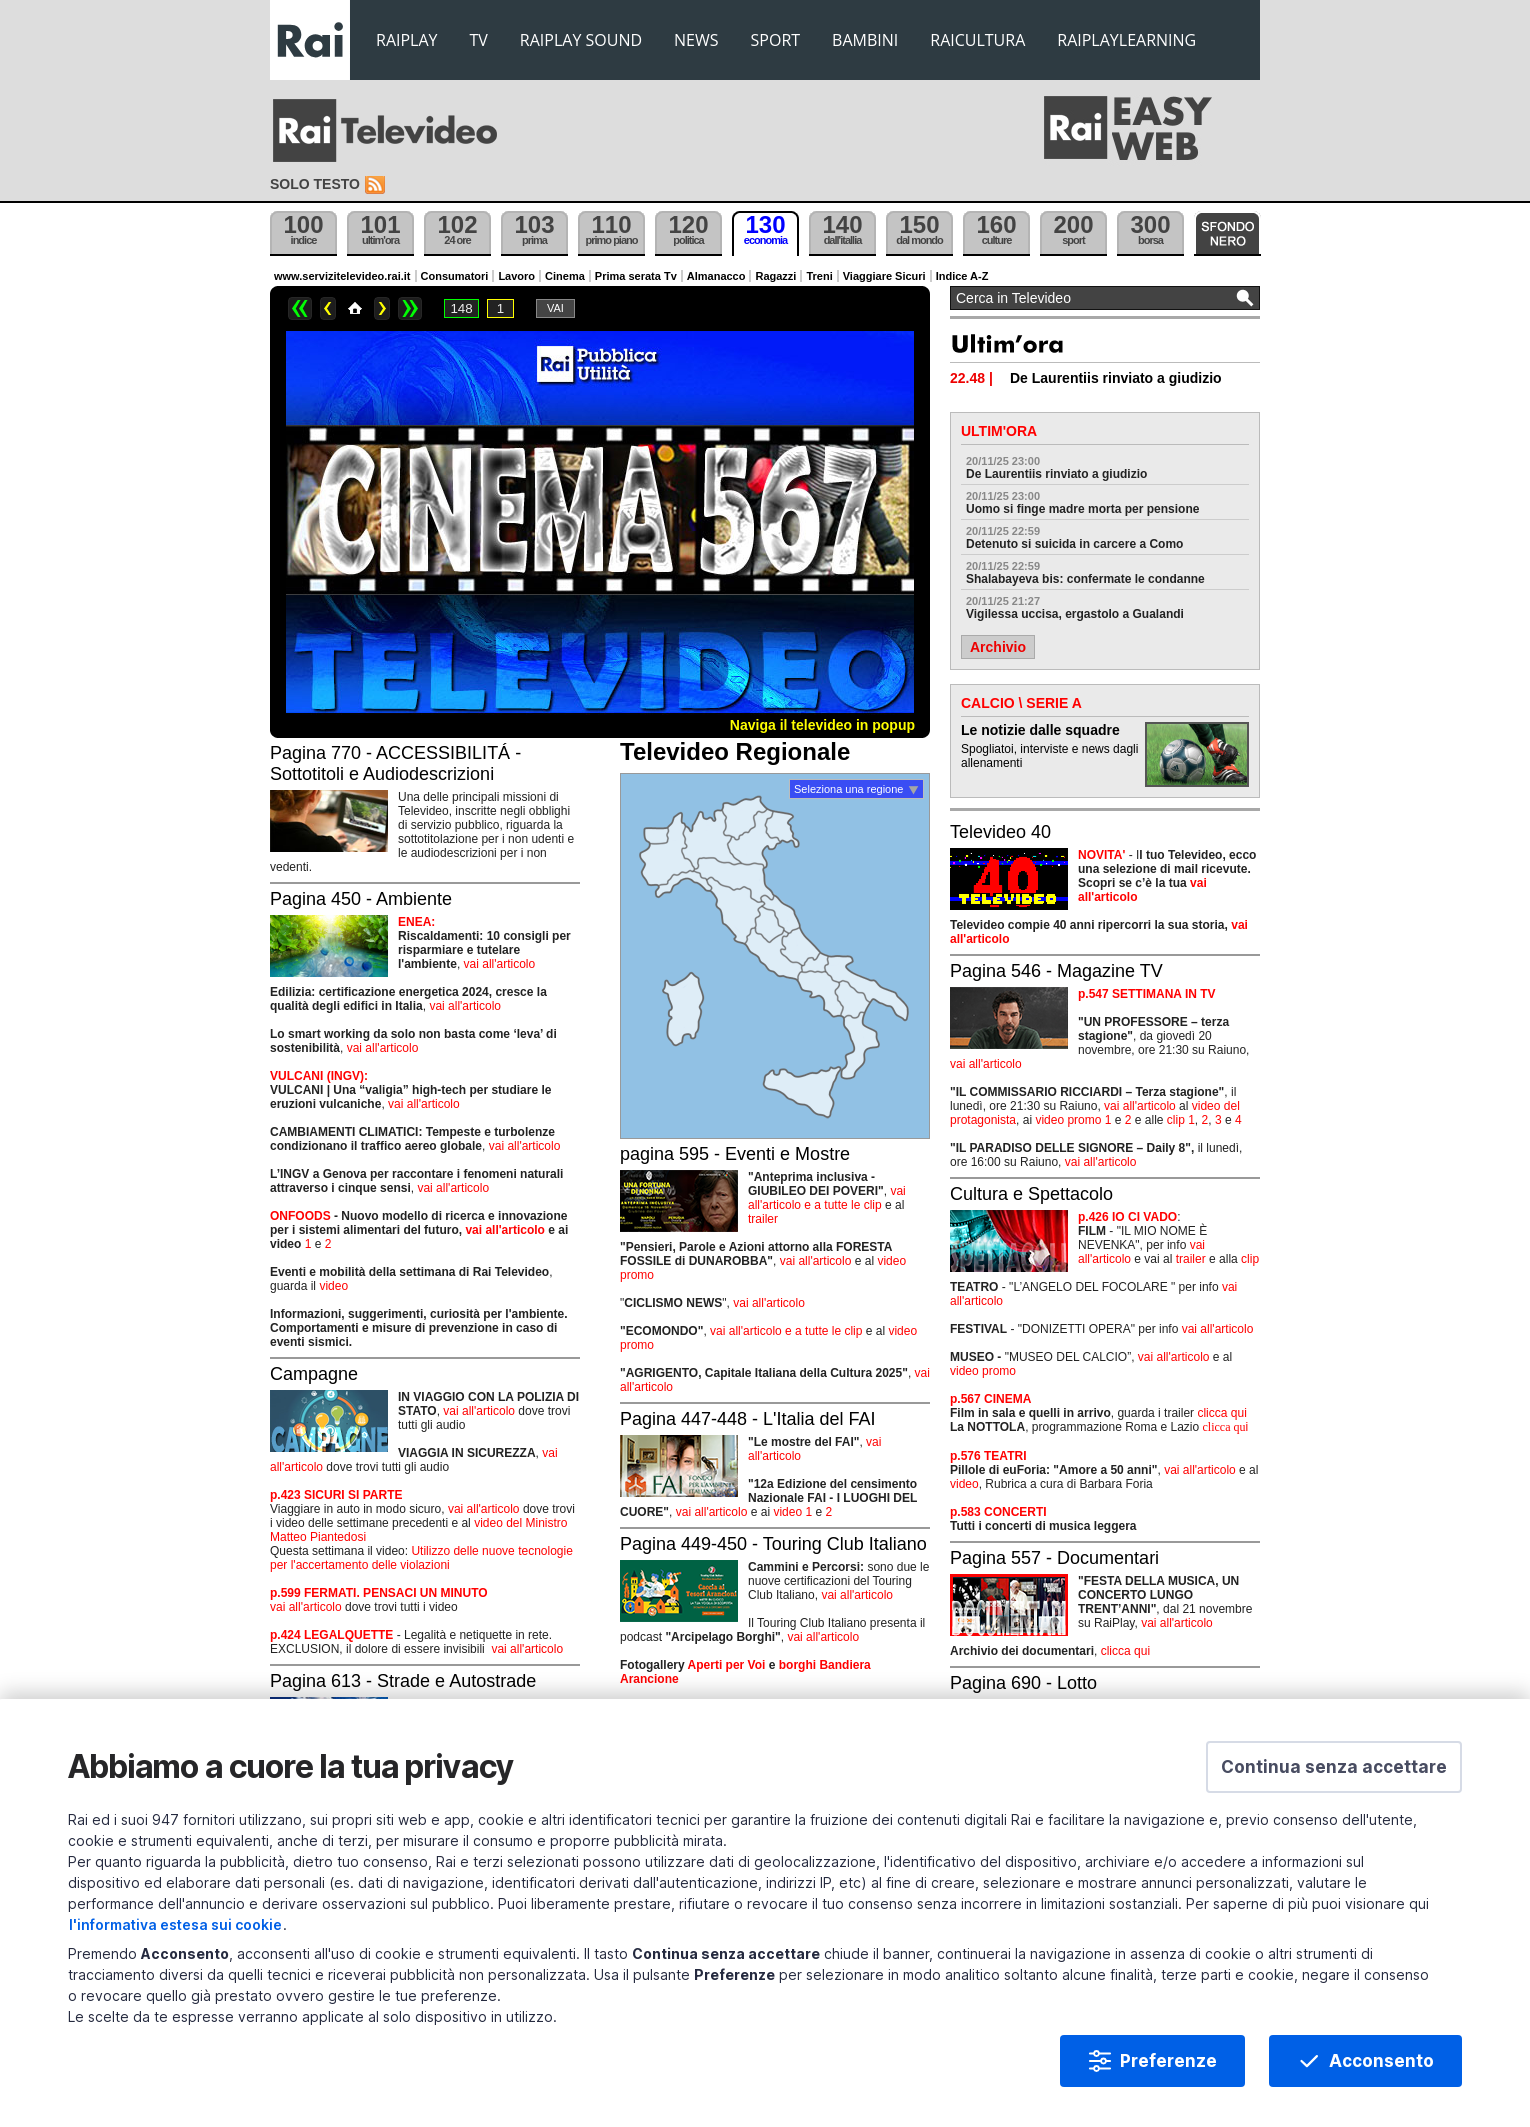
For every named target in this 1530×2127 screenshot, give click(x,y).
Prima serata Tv (636, 276)
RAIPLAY (407, 40)
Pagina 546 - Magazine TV (1056, 971)
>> (410, 308)
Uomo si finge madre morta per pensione (1082, 509)
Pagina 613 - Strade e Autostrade (403, 1681)
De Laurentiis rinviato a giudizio (1056, 474)
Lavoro (516, 276)
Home (355, 308)
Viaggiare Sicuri (884, 276)
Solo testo (315, 184)
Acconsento (1381, 2061)
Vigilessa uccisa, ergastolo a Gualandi (1075, 614)
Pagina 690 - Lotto (1023, 1683)
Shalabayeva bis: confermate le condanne (1085, 579)
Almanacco (716, 276)
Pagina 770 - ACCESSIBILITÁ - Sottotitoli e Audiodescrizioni (395, 763)
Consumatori (455, 276)
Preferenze (1168, 2061)
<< (300, 308)
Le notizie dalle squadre (1040, 730)
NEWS (696, 40)
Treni (819, 276)
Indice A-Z (962, 276)
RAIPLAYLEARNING (1126, 40)
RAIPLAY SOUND (581, 40)
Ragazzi (775, 276)
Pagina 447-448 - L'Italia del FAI (748, 1419)
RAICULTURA (977, 40)
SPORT (776, 40)
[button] (1334, 1767)
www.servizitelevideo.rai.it (342, 276)
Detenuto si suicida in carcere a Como (1074, 544)
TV (479, 40)
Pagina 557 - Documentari (1054, 1558)
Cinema (565, 276)
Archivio (998, 647)
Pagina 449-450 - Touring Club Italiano (773, 1544)
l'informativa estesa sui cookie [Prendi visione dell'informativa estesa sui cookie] (175, 1924)
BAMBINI (865, 40)
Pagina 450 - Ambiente (361, 899)
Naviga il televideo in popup (822, 725)
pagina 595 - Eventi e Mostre (735, 1154)
